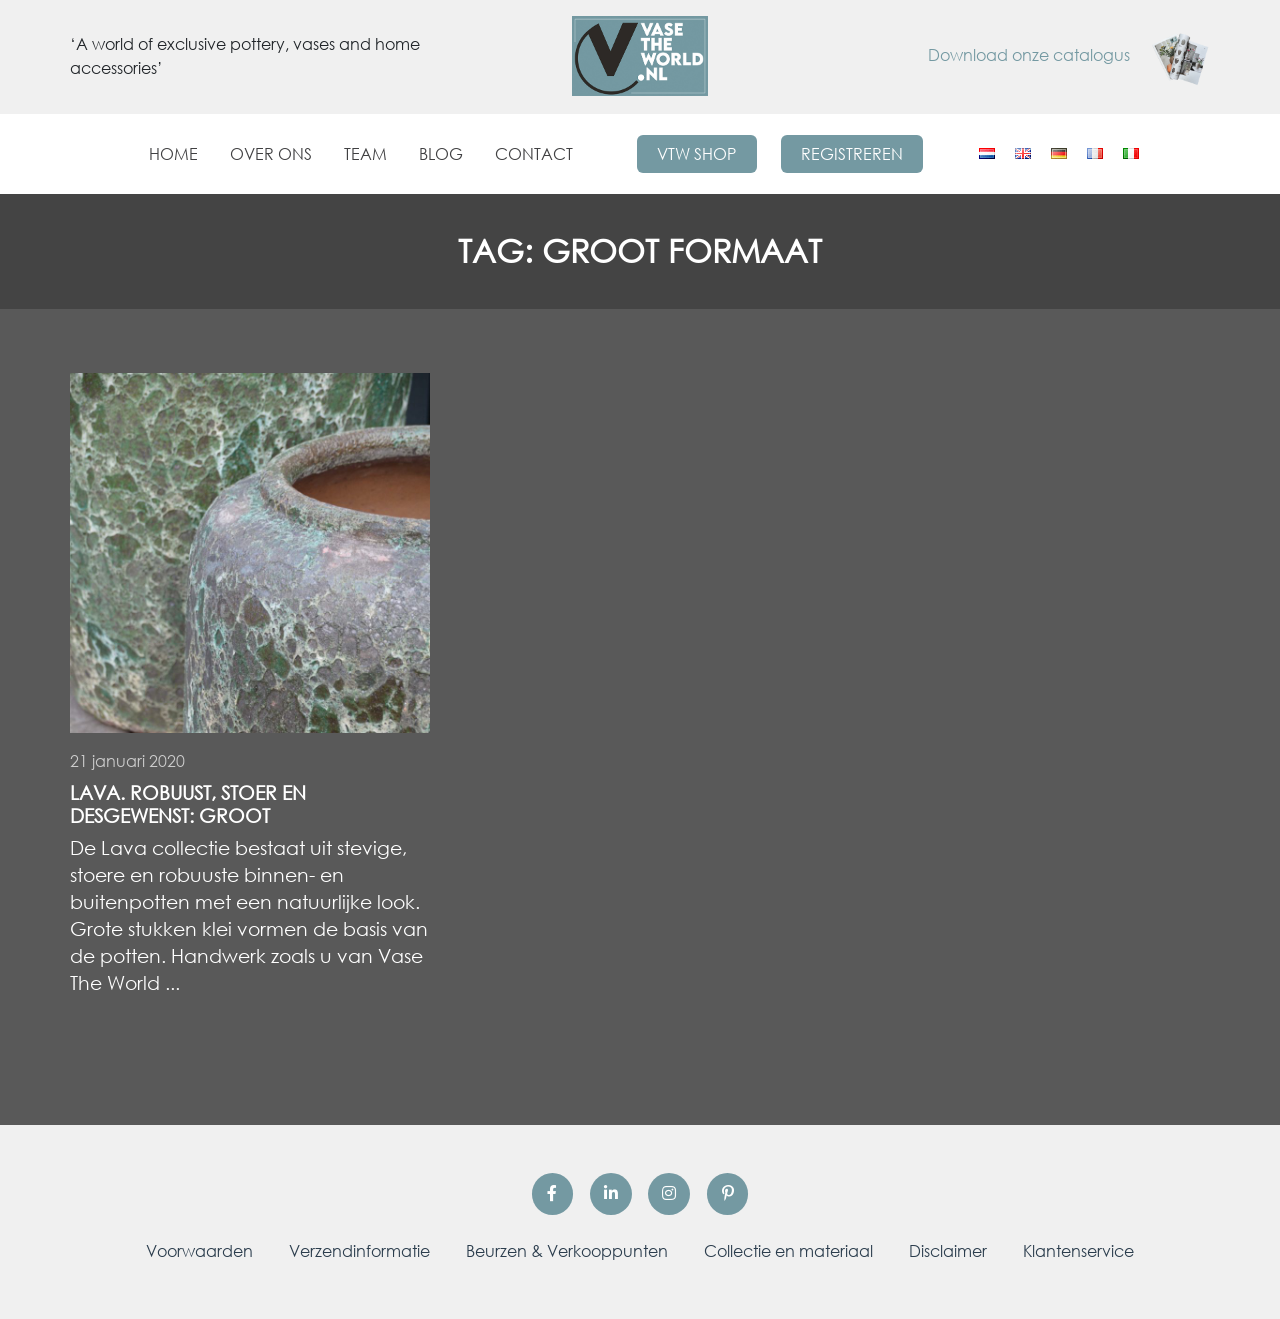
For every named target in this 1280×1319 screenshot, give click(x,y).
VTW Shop (696, 154)
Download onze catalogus (1069, 55)
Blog (441, 154)
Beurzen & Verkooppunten (567, 1251)
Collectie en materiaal (788, 1251)
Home (173, 154)
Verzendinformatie (359, 1251)
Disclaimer (948, 1251)
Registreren (852, 154)
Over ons (271, 154)
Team (365, 154)
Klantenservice (1078, 1251)
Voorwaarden (199, 1251)
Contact (534, 154)
